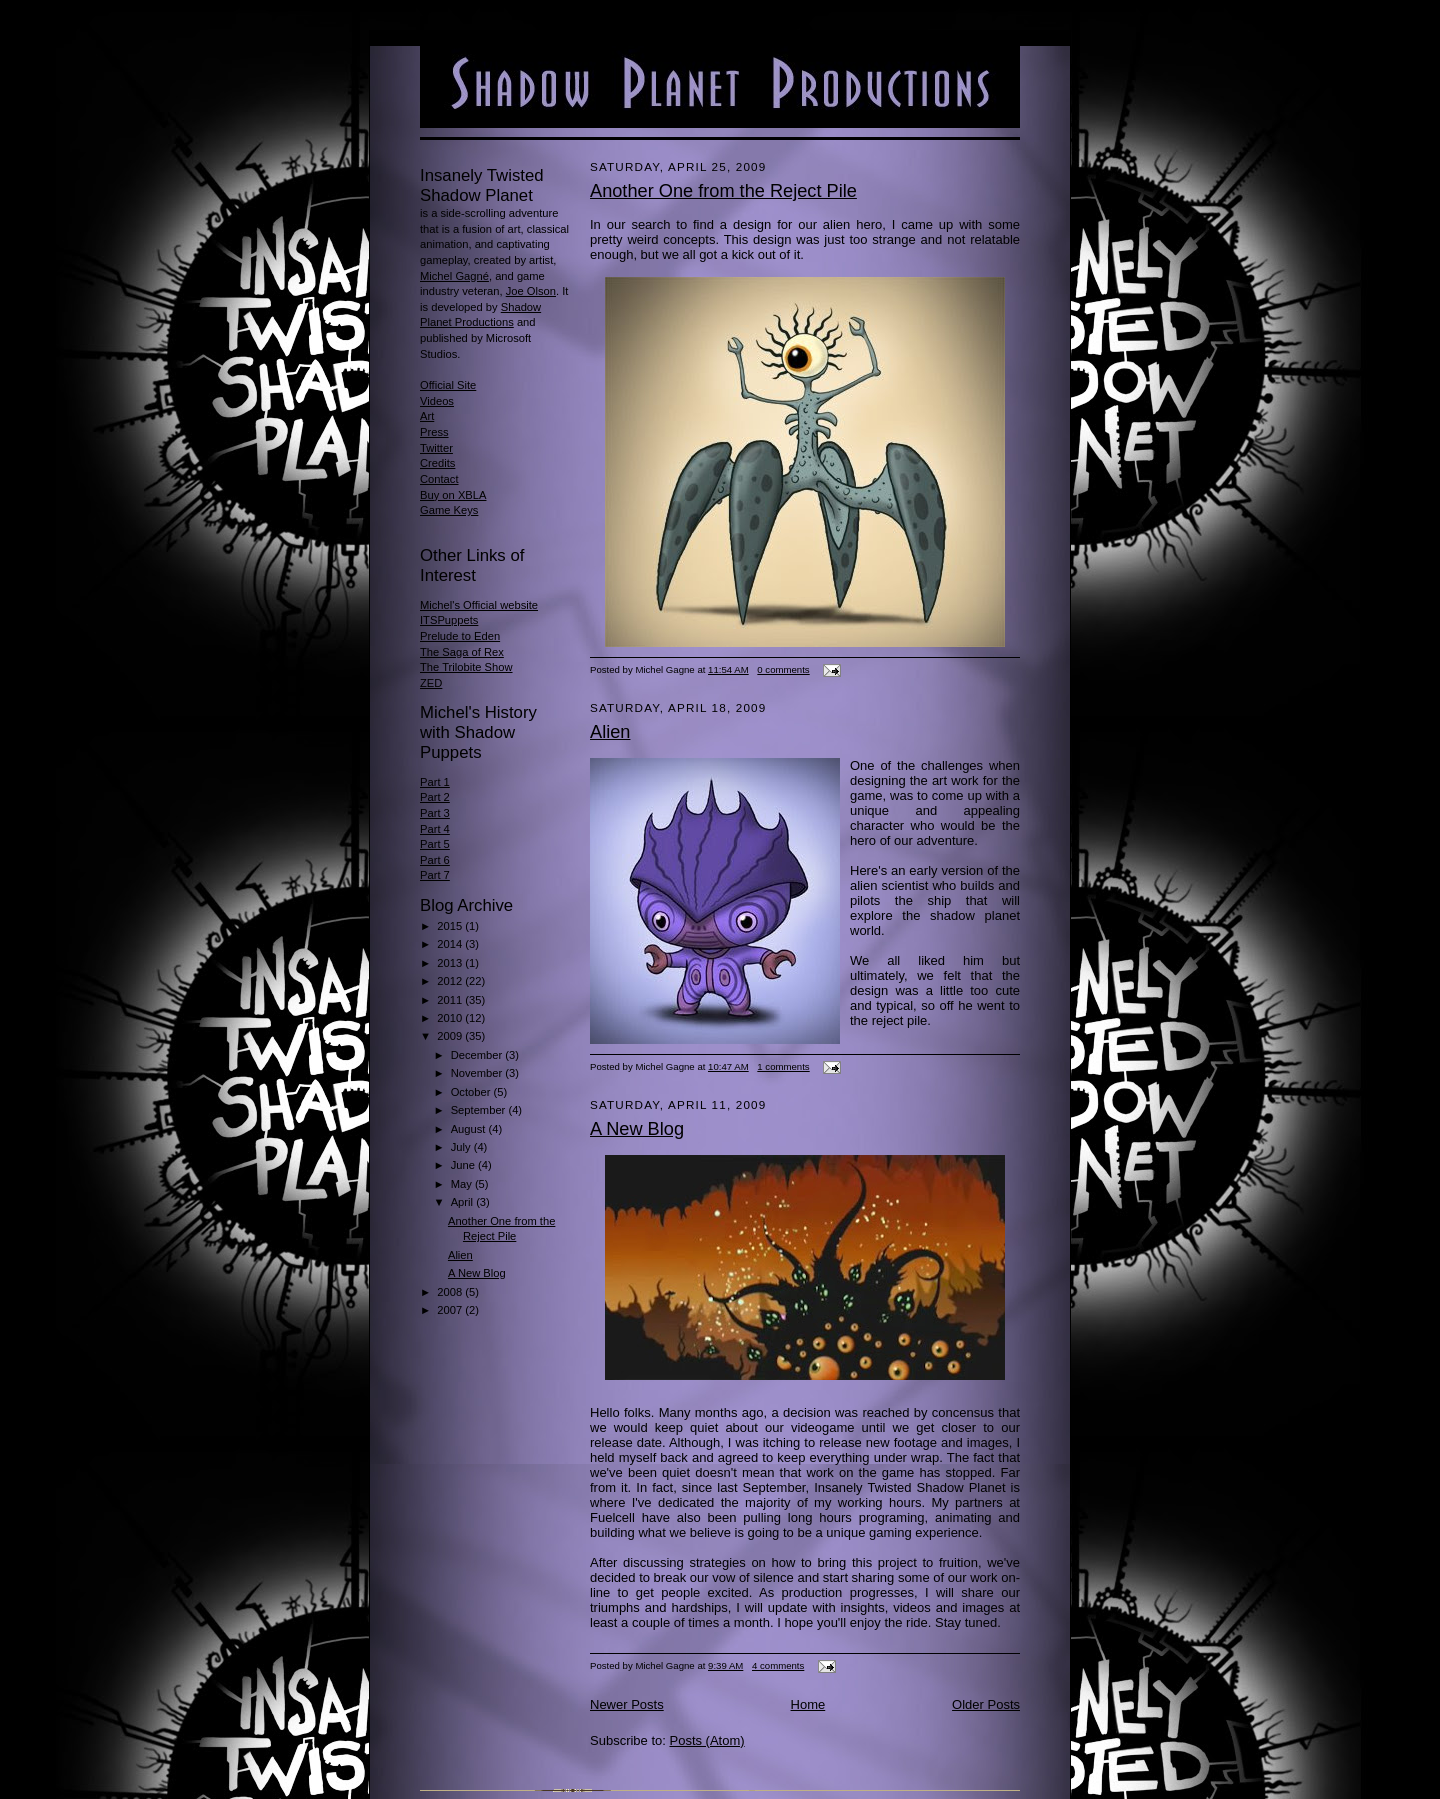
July (462, 1147)
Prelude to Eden (460, 636)
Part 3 (435, 813)
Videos (437, 401)
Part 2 (435, 797)
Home (808, 1704)
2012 (451, 981)
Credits (437, 463)
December (478, 1055)
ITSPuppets (449, 620)
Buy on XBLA (453, 495)
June (464, 1165)
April (463, 1202)
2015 (451, 926)
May (463, 1184)
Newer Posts (627, 1704)
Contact (439, 479)
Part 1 (435, 782)
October (472, 1092)
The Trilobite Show (466, 667)
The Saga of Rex (462, 652)
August (470, 1129)
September (480, 1110)
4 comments (778, 1665)
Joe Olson (531, 291)
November (478, 1073)
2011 (451, 1000)
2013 (451, 963)
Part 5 (435, 844)
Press (434, 432)
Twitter (436, 448)
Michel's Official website (479, 605)
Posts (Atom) (707, 1740)
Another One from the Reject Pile (723, 191)
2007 (451, 1310)
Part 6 (435, 860)
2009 (451, 1036)
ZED (431, 683)
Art (427, 416)
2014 (451, 944)
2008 (451, 1292)
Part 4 (435, 829)
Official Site (448, 385)
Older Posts (986, 1704)
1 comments (783, 1066)
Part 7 (435, 875)
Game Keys (449, 510)
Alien (460, 1255)
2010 (451, 1018)
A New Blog (477, 1273)
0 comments (783, 669)
